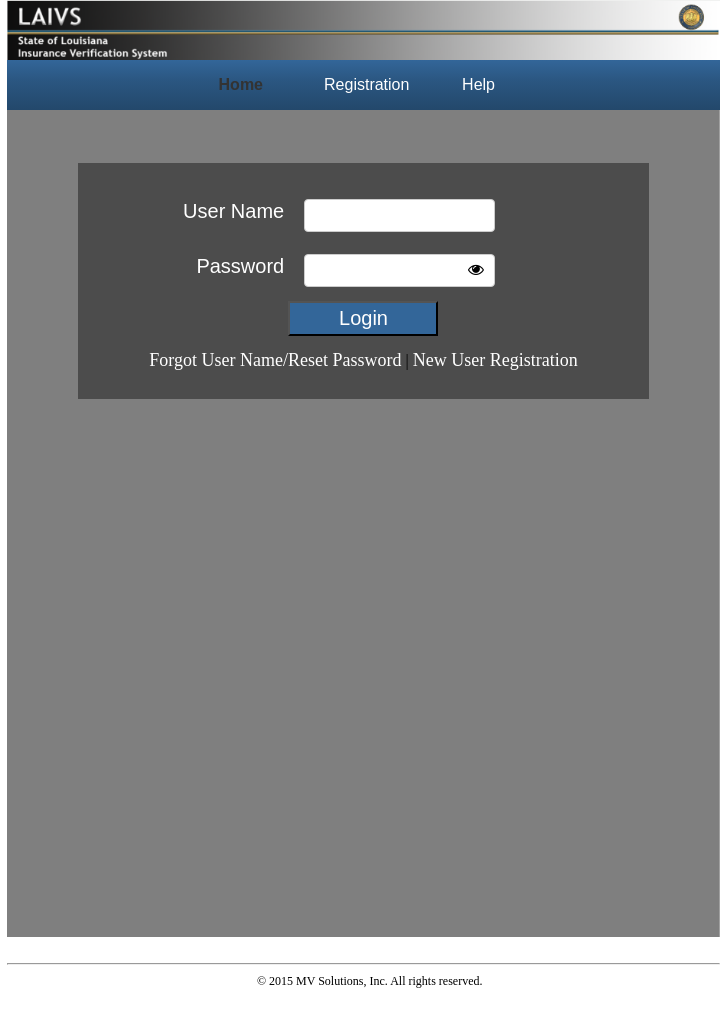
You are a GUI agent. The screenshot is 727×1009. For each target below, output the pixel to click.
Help (478, 84)
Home (241, 84)
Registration (366, 84)
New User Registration (495, 360)
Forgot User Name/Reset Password (275, 360)
